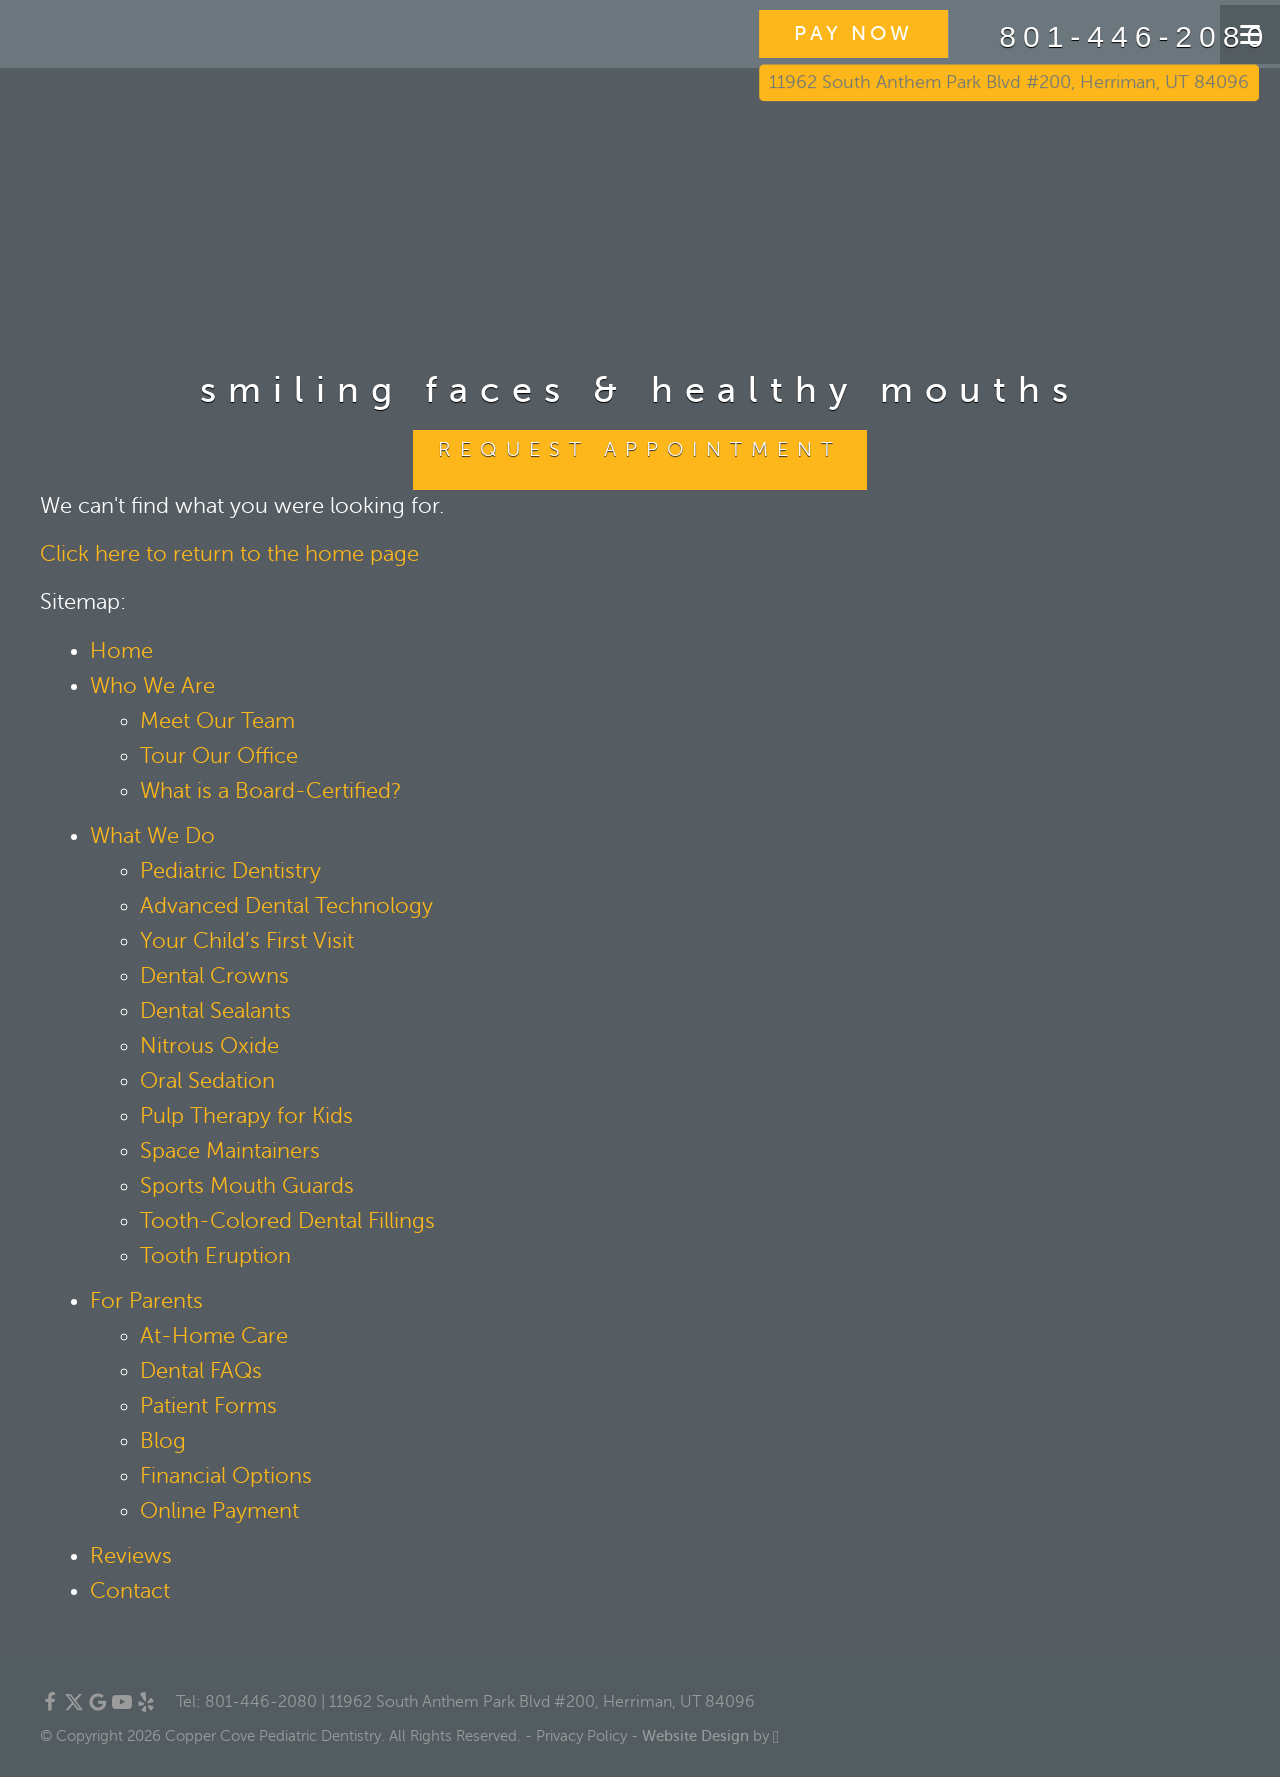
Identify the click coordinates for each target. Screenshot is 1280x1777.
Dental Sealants (215, 1011)
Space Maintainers (230, 1151)
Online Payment (219, 1511)
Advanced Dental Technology (286, 906)
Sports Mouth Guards (247, 1186)
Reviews (131, 1556)
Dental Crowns (214, 976)
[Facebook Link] (50, 1707)
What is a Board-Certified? (271, 791)
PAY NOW (803, 33)
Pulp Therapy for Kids (246, 1116)
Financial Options (226, 1476)
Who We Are (152, 686)
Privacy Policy (581, 1736)
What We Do (152, 836)
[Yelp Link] (146, 1707)
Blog (163, 1441)
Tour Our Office (219, 756)
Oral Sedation (207, 1081)
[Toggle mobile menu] (1250, 34)
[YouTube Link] (122, 1707)
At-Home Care (214, 1336)
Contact (130, 1591)
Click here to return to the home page (229, 554)
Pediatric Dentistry (230, 871)
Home (121, 651)
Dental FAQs (201, 1371)
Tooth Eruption (215, 1256)
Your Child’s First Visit (247, 941)
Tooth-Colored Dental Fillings (287, 1221)
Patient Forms (208, 1406)
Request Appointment (640, 449)
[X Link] (74, 1707)
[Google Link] (98, 1707)
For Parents (146, 1301)
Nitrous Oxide (209, 1046)
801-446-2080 (1077, 37)
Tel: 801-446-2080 (246, 1702)
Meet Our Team (217, 721)
